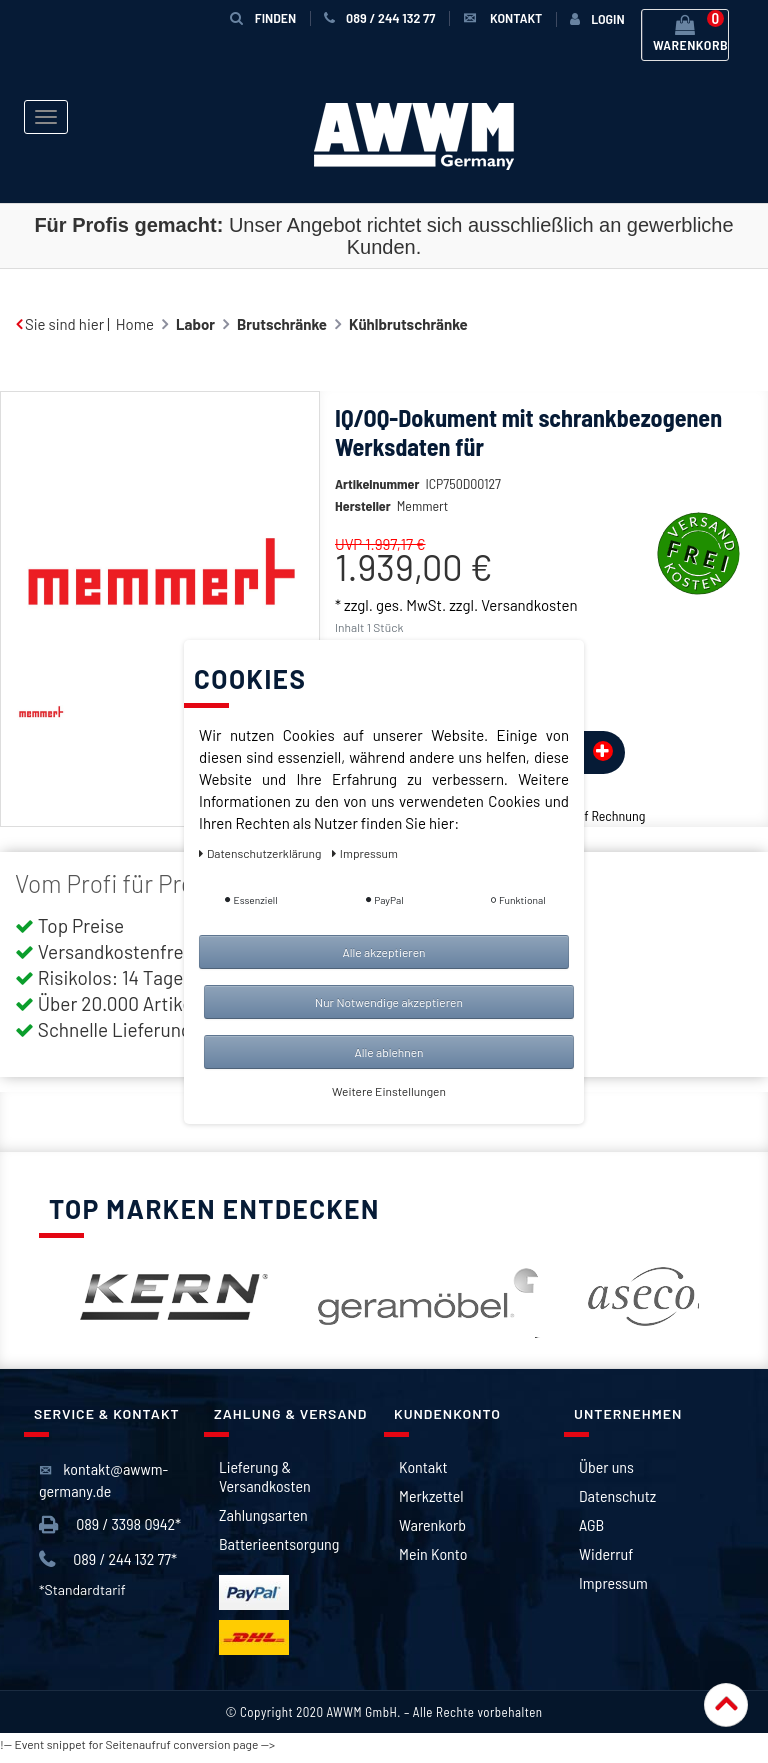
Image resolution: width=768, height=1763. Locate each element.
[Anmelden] (597, 19)
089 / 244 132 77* (108, 1567)
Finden (263, 17)
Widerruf (606, 1561)
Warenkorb (432, 1532)
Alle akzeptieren (383, 952)
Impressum (613, 1590)
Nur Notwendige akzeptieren (389, 1002)
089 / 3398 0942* (110, 1532)
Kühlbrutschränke (408, 324)
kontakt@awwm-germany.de (103, 1487)
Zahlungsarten (263, 1522)
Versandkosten (529, 635)
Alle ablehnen (388, 1052)
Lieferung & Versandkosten (265, 1484)
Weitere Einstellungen (389, 1091)
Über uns (606, 1474)
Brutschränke (282, 324)
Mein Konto (433, 1561)
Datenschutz (617, 1503)
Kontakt (423, 1474)
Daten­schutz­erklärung (261, 853)
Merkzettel (431, 1503)
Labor (195, 324)
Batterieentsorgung (279, 1551)
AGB (591, 1532)
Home (135, 324)
